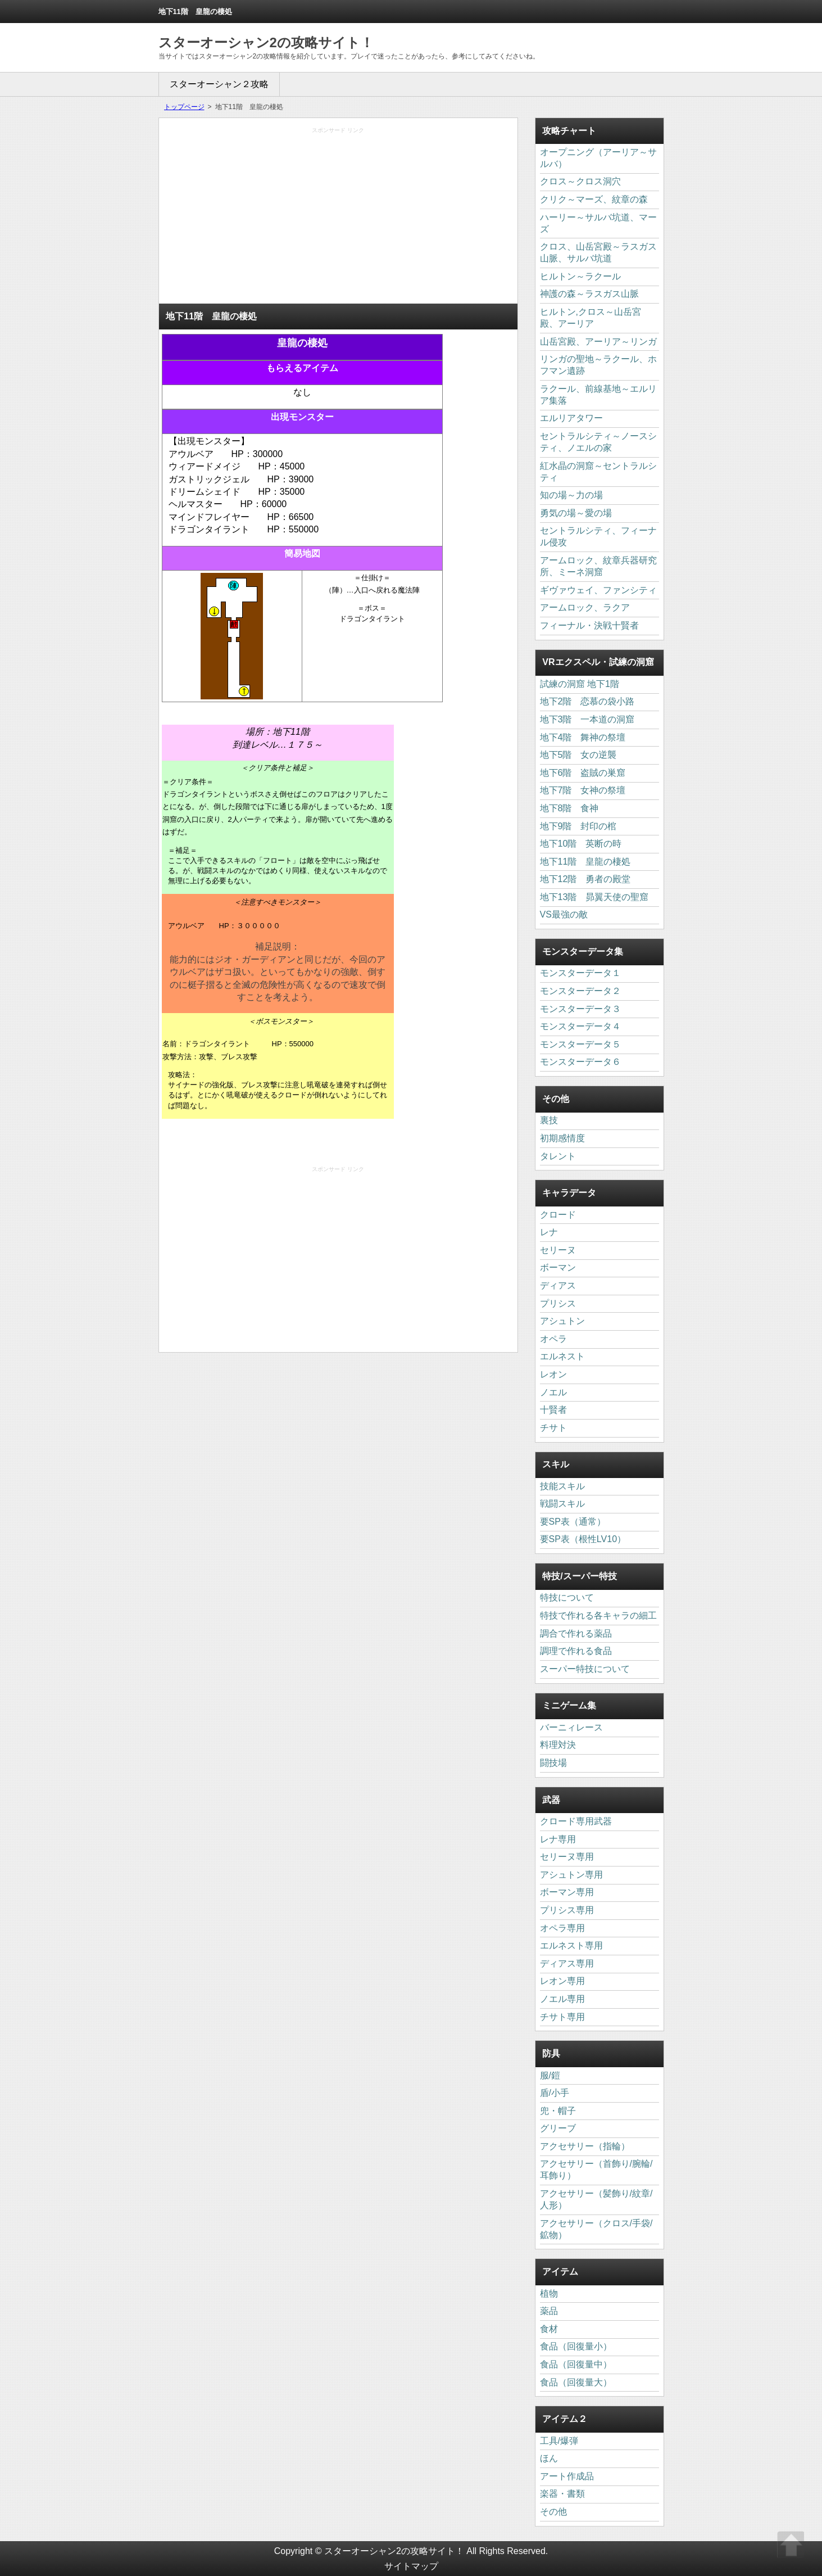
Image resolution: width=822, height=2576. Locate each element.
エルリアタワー (571, 418)
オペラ (553, 1339)
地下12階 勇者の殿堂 (585, 879)
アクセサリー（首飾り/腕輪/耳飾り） (596, 2169)
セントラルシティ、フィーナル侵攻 (598, 536)
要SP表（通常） (573, 1521)
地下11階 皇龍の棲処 (585, 861)
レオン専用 (562, 1981)
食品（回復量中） (576, 2364)
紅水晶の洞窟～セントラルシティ (598, 471)
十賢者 (553, 1409)
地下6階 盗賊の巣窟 (583, 773)
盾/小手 (554, 2093)
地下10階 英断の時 (581, 843)
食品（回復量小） (576, 2346)
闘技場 (553, 1763)
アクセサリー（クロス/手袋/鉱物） (596, 2229)
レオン (553, 1374)
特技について (567, 1597)
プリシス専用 (567, 1910)
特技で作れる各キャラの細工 (598, 1615)
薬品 (549, 2311)
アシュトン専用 (571, 1874)
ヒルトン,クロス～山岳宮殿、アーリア (590, 317)
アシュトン (562, 1321)
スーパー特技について (585, 1669)
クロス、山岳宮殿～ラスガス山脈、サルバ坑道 (598, 252)
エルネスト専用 (571, 1945)
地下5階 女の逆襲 (578, 755)
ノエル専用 (562, 1999)
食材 (549, 2329)
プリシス (558, 1303)
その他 (553, 2511)
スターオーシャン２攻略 (219, 84)
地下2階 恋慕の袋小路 (587, 701)
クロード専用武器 (576, 1821)
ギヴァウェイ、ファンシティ (598, 590)
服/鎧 (550, 2075)
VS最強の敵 (564, 914)
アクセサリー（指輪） (585, 2146)
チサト (553, 1427)
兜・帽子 (558, 2111)
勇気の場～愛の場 (576, 513)
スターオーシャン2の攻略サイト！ (266, 42)
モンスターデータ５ (580, 1044)
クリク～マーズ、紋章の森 (594, 199)
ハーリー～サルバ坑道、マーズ (598, 223)
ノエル (553, 1392)
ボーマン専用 (567, 1892)
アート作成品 (567, 2476)
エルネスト (562, 1356)
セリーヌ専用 (567, 1856)
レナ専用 (558, 1839)
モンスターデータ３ (580, 1009)
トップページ (184, 107)
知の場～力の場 (571, 495)
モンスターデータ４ (580, 1026)
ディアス (558, 1285)
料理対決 (558, 1745)
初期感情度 (562, 1138)
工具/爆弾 (559, 2441)
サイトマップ (411, 2566)
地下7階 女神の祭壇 (583, 790)
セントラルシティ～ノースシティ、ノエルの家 (598, 442)
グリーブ (558, 2128)
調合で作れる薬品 (576, 1633)
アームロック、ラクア (585, 607)
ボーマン (558, 1267)
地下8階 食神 (569, 808)
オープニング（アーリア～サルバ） (598, 158)
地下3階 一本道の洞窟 (587, 719)
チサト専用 (562, 2017)
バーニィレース (571, 1727)
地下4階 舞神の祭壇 (583, 737)
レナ (549, 1232)
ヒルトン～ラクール (580, 276)
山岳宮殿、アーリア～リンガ (598, 341)
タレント (558, 1156)
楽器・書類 (562, 2493)
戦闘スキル (562, 1503)
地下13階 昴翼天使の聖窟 (594, 897)
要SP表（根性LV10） (583, 1539)
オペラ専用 (562, 1928)
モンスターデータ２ (580, 991)
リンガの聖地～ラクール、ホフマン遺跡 (598, 365)
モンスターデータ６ (580, 1061)
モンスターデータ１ (580, 973)
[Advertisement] (338, 218)
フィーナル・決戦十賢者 (589, 625)
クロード (558, 1214)
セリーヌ (558, 1250)
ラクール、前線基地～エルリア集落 (598, 394)
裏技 (549, 1120)
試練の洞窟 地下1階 (579, 684)
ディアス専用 (567, 1963)
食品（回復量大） (576, 2382)
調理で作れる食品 (576, 1651)
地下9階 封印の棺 (578, 826)
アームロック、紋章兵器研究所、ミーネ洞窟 (598, 566)
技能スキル (562, 1486)
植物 (549, 2293)
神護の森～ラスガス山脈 (589, 294)
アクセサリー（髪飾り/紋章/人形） (596, 2199)
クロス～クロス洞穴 (580, 181)
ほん (549, 2458)
